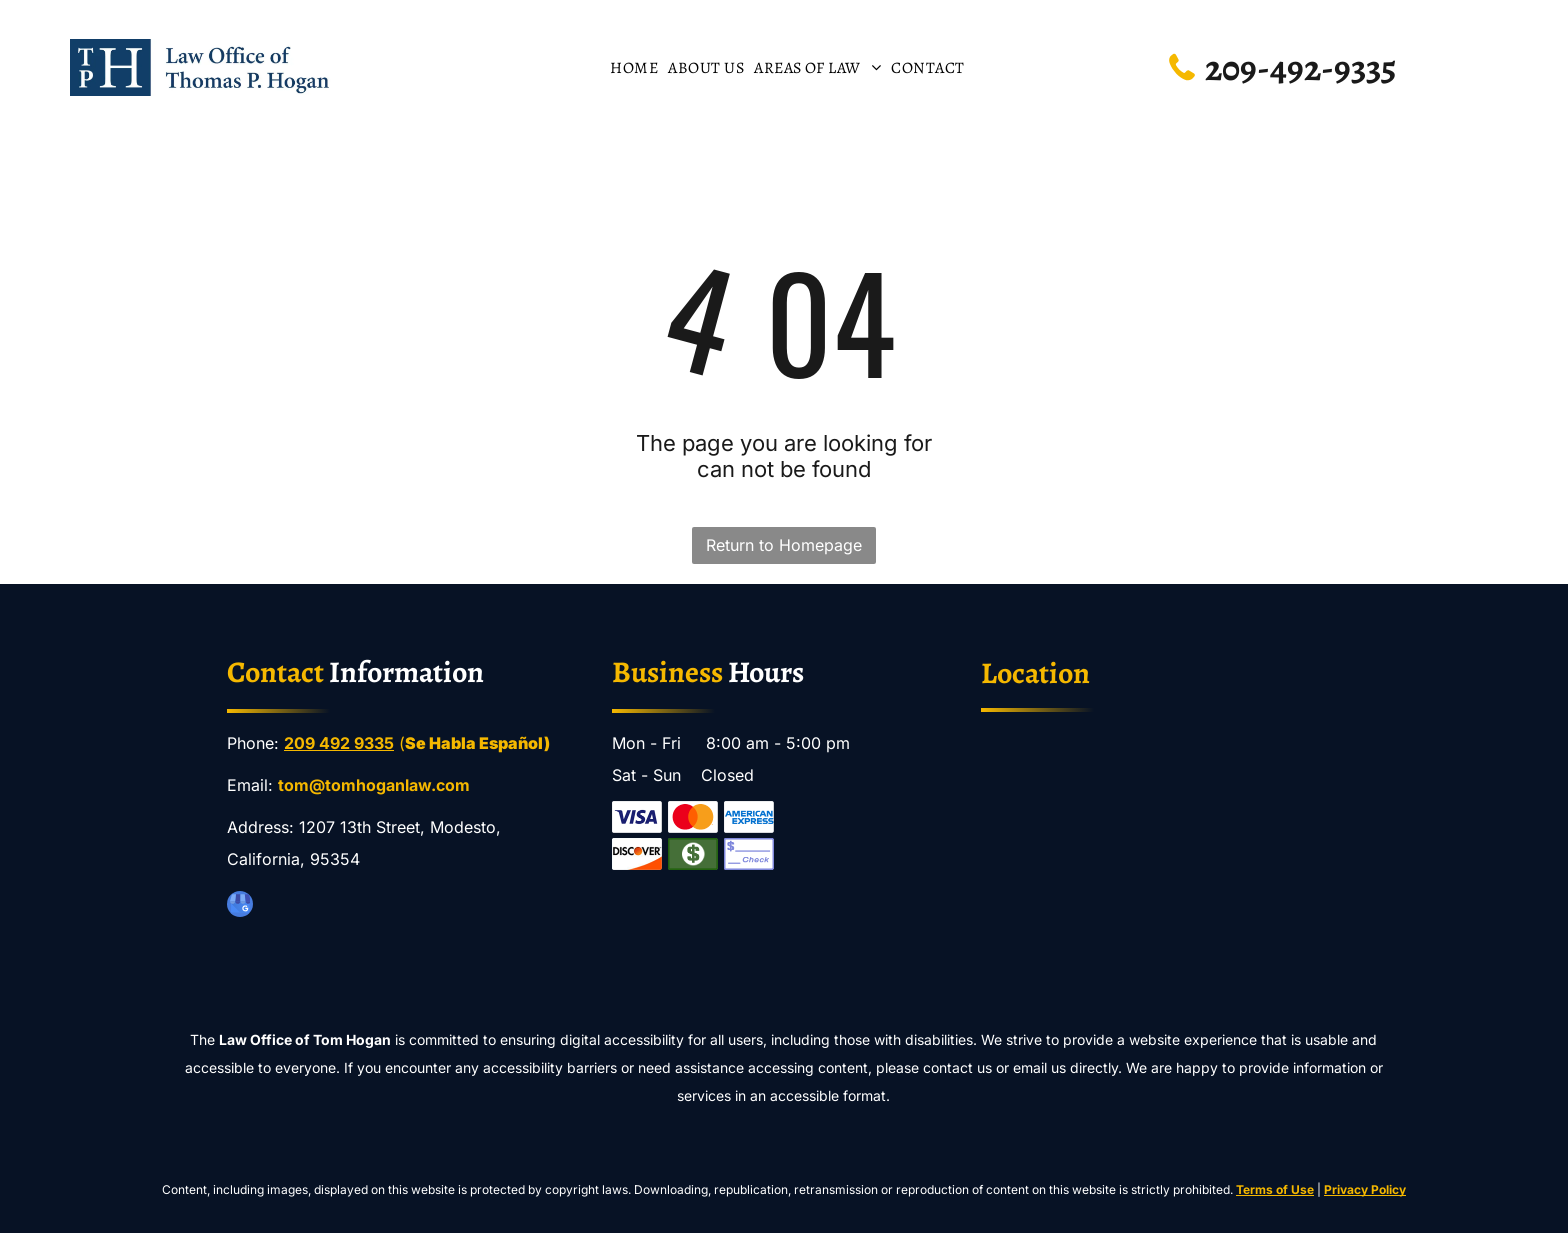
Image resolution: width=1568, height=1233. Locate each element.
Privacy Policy (1365, 1189)
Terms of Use (1275, 1189)
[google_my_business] (240, 906)
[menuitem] (634, 67)
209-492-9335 (1300, 67)
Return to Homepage (784, 545)
